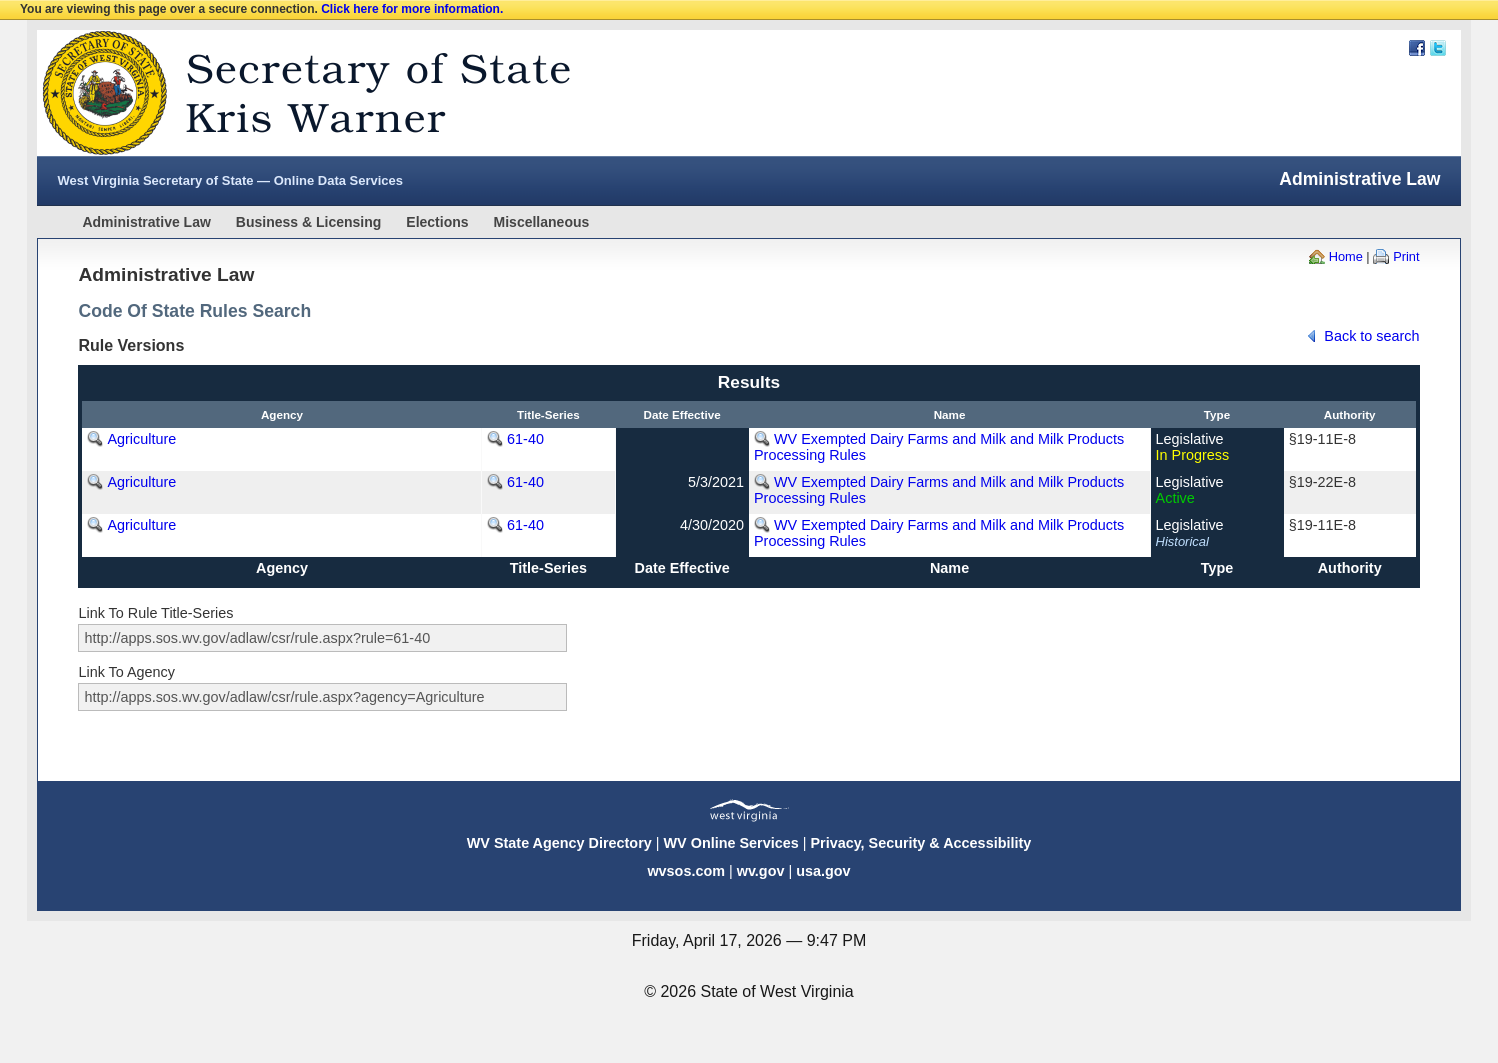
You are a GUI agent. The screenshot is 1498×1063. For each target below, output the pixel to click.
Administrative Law (146, 222)
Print (1406, 256)
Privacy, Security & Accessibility (920, 843)
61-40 (525, 439)
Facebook (1417, 48)
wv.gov (761, 871)
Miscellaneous (542, 222)
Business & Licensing (308, 222)
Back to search (1371, 336)
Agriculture (141, 439)
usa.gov (823, 871)
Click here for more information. (412, 9)
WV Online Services (731, 843)
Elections (437, 222)
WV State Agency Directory (559, 843)
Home (1346, 256)
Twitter (1438, 48)
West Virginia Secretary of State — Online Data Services (230, 180)
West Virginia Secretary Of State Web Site (294, 93)
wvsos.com (686, 871)
